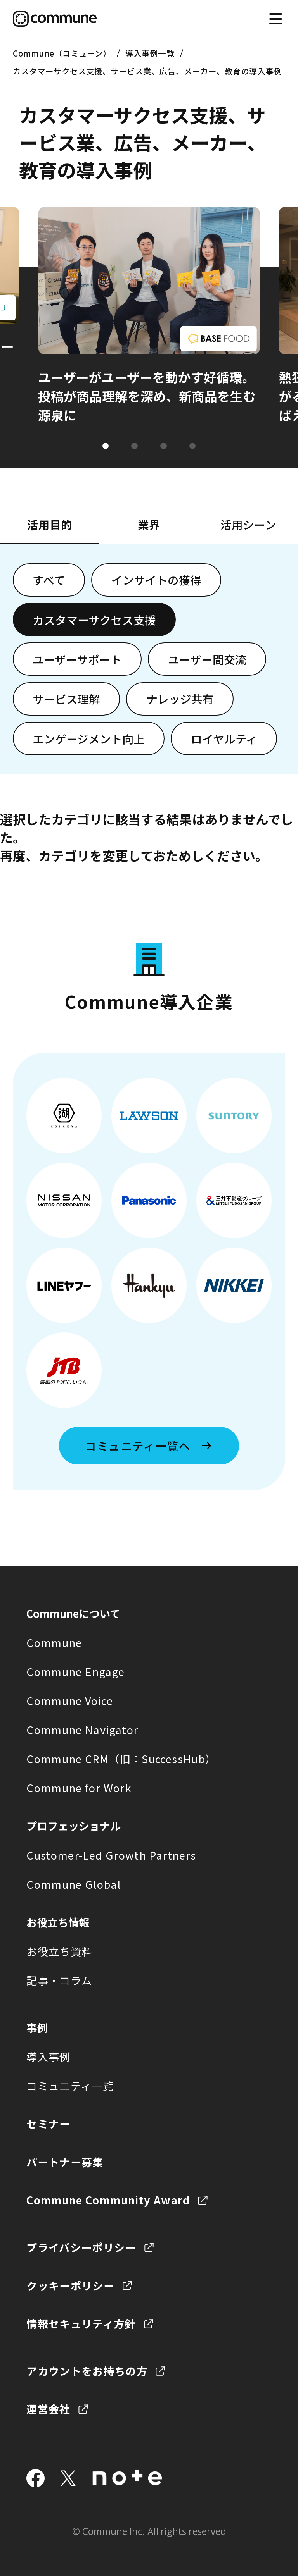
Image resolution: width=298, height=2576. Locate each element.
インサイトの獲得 (156, 580)
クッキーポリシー (70, 2285)
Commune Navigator (82, 1729)
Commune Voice (69, 1700)
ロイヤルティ (224, 739)
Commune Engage (75, 1671)
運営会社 (48, 2408)
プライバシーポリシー (81, 2247)
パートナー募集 (65, 2162)
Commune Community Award (108, 2200)
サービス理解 (66, 699)
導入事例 (48, 2056)
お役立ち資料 (59, 1951)
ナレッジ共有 (180, 699)
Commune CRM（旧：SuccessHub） (121, 1758)
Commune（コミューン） (62, 53)
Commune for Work (79, 1787)
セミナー (48, 2123)
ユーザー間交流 (207, 659)
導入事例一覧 (149, 53)
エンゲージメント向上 (89, 739)
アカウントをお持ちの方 (86, 2370)
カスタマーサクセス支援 (94, 620)
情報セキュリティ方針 (81, 2323)
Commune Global (73, 1884)
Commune (54, 1642)
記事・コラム (59, 1980)
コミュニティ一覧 (70, 2085)
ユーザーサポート (77, 659)
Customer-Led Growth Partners (111, 1855)
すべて (49, 580)
